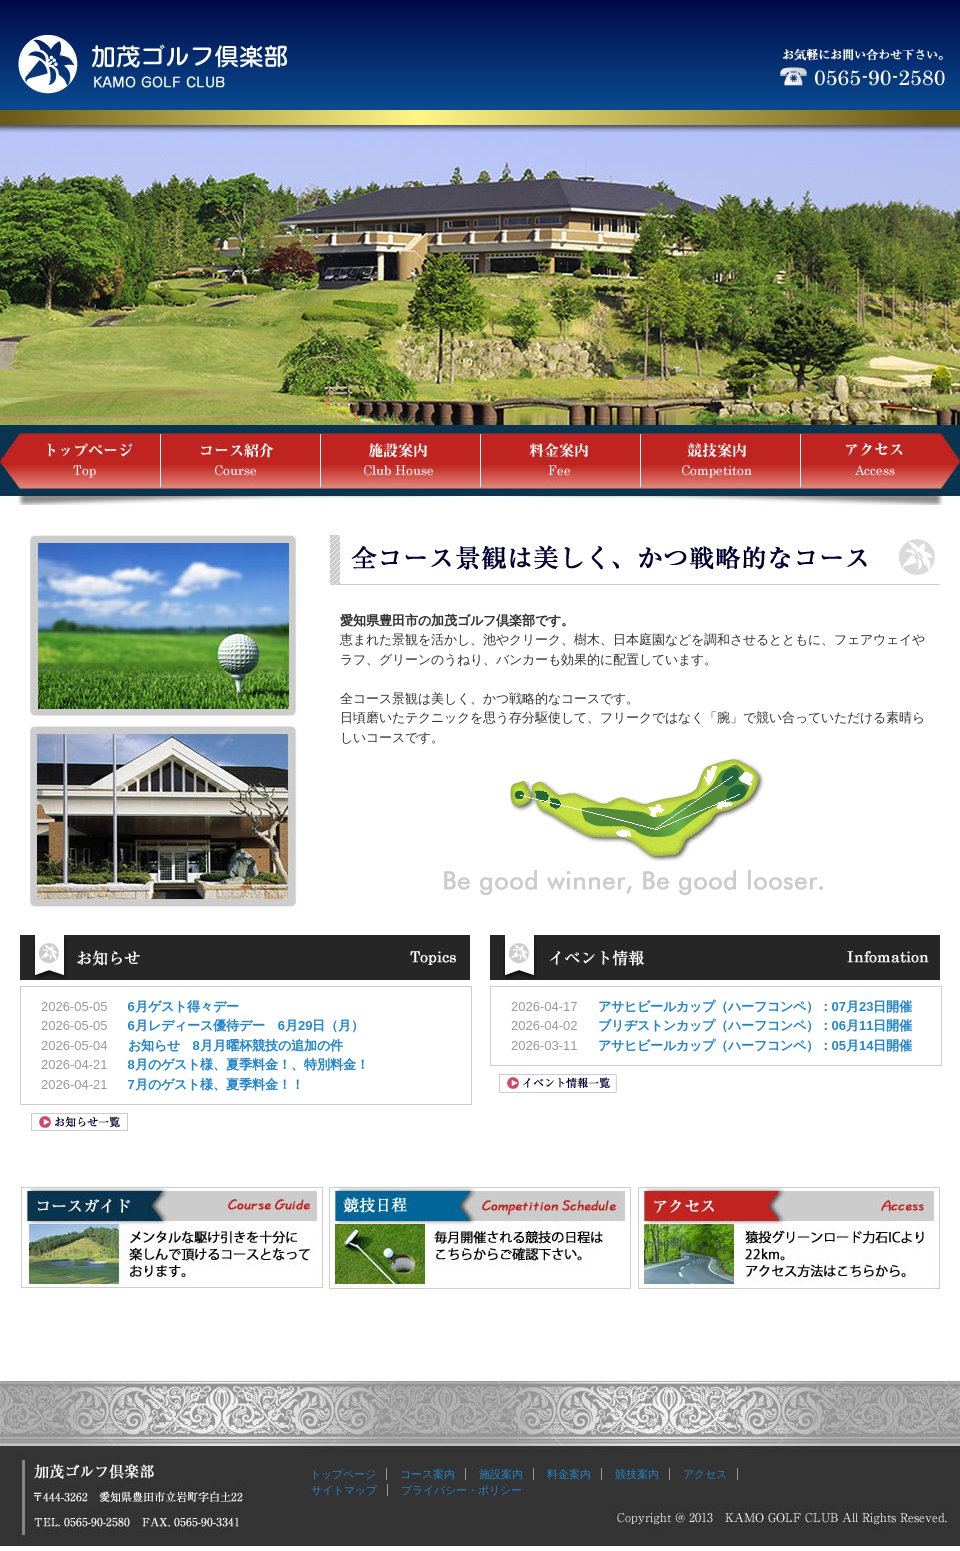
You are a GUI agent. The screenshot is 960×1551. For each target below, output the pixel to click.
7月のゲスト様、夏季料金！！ (216, 1084)
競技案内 (637, 1474)
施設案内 (501, 1474)
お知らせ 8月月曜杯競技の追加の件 (235, 1045)
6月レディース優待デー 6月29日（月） (246, 1025)
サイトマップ (338, 1490)
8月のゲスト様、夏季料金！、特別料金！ (248, 1064)
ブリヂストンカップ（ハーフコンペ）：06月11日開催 (755, 1025)
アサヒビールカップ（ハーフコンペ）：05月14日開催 (755, 1045)
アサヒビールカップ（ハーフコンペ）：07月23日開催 (755, 1006)
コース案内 (427, 1474)
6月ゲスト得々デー (190, 1006)
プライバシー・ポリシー (461, 1490)
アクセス (705, 1474)
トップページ (343, 1474)
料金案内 (569, 1474)
